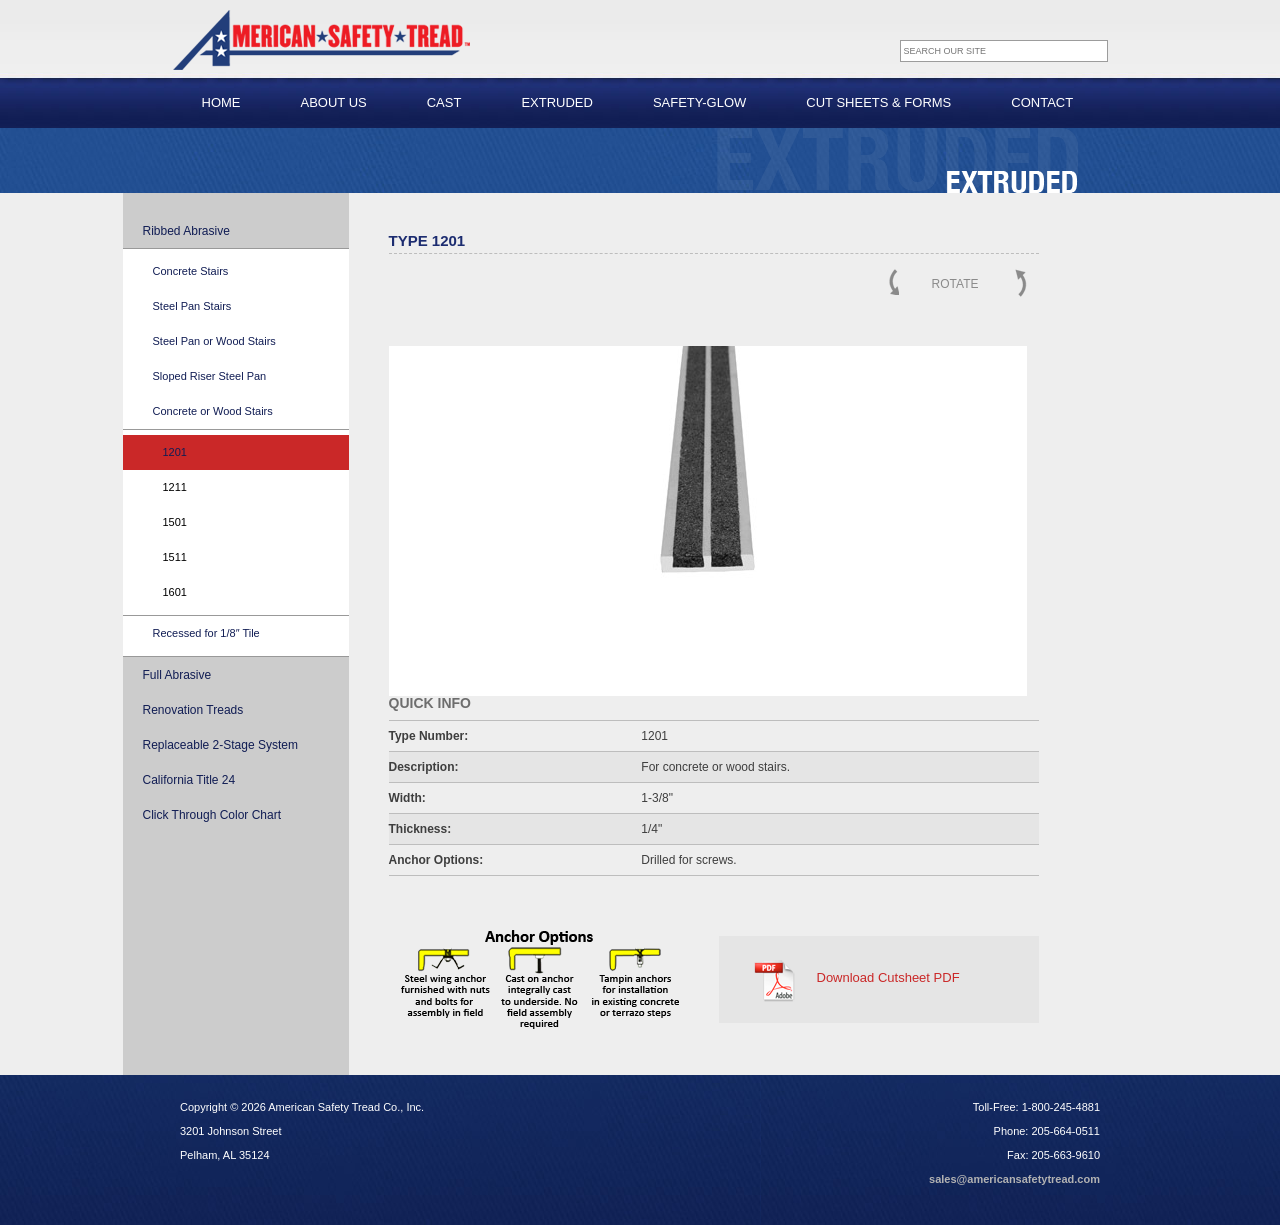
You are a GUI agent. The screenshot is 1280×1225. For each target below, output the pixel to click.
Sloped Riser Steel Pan (210, 376)
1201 (175, 452)
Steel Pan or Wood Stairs (214, 341)
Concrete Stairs (191, 271)
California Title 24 (189, 780)
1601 (175, 592)
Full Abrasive (177, 675)
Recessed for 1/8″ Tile (206, 633)
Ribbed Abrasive (186, 231)
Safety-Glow (699, 102)
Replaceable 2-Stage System (220, 745)
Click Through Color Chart (212, 815)
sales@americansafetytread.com (1014, 1179)
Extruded (557, 102)
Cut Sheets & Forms (878, 102)
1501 (175, 522)
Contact (1042, 102)
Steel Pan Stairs (192, 306)
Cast (444, 102)
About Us (334, 102)
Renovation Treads (193, 710)
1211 (175, 487)
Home (221, 102)
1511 (175, 557)
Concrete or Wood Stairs (213, 411)
